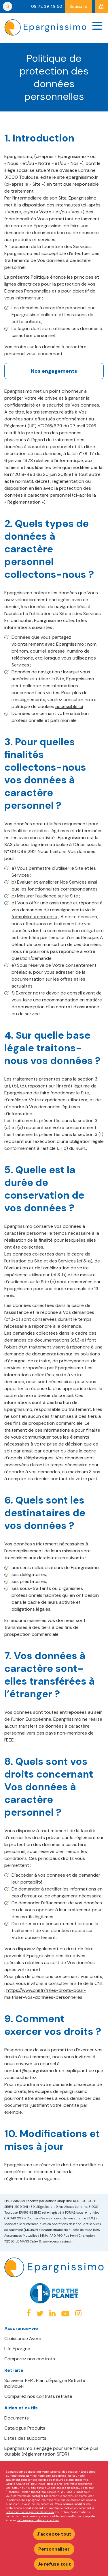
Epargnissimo (45, 27)
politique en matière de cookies (37, 2520)
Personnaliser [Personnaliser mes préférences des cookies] (54, 2549)
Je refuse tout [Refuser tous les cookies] (54, 2564)
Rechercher (7, 6)
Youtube (65, 2313)
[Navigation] (97, 25)
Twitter (39, 2313)
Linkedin (52, 2313)
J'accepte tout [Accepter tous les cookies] (54, 2534)
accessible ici (69, 706)
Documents (16, 2418)
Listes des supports (25, 2438)
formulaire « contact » (34, 917)
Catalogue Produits (24, 2428)
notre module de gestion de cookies (30, 2512)
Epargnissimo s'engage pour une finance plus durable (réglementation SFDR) (51, 2451)
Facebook (28, 2312)
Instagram (78, 2313)
